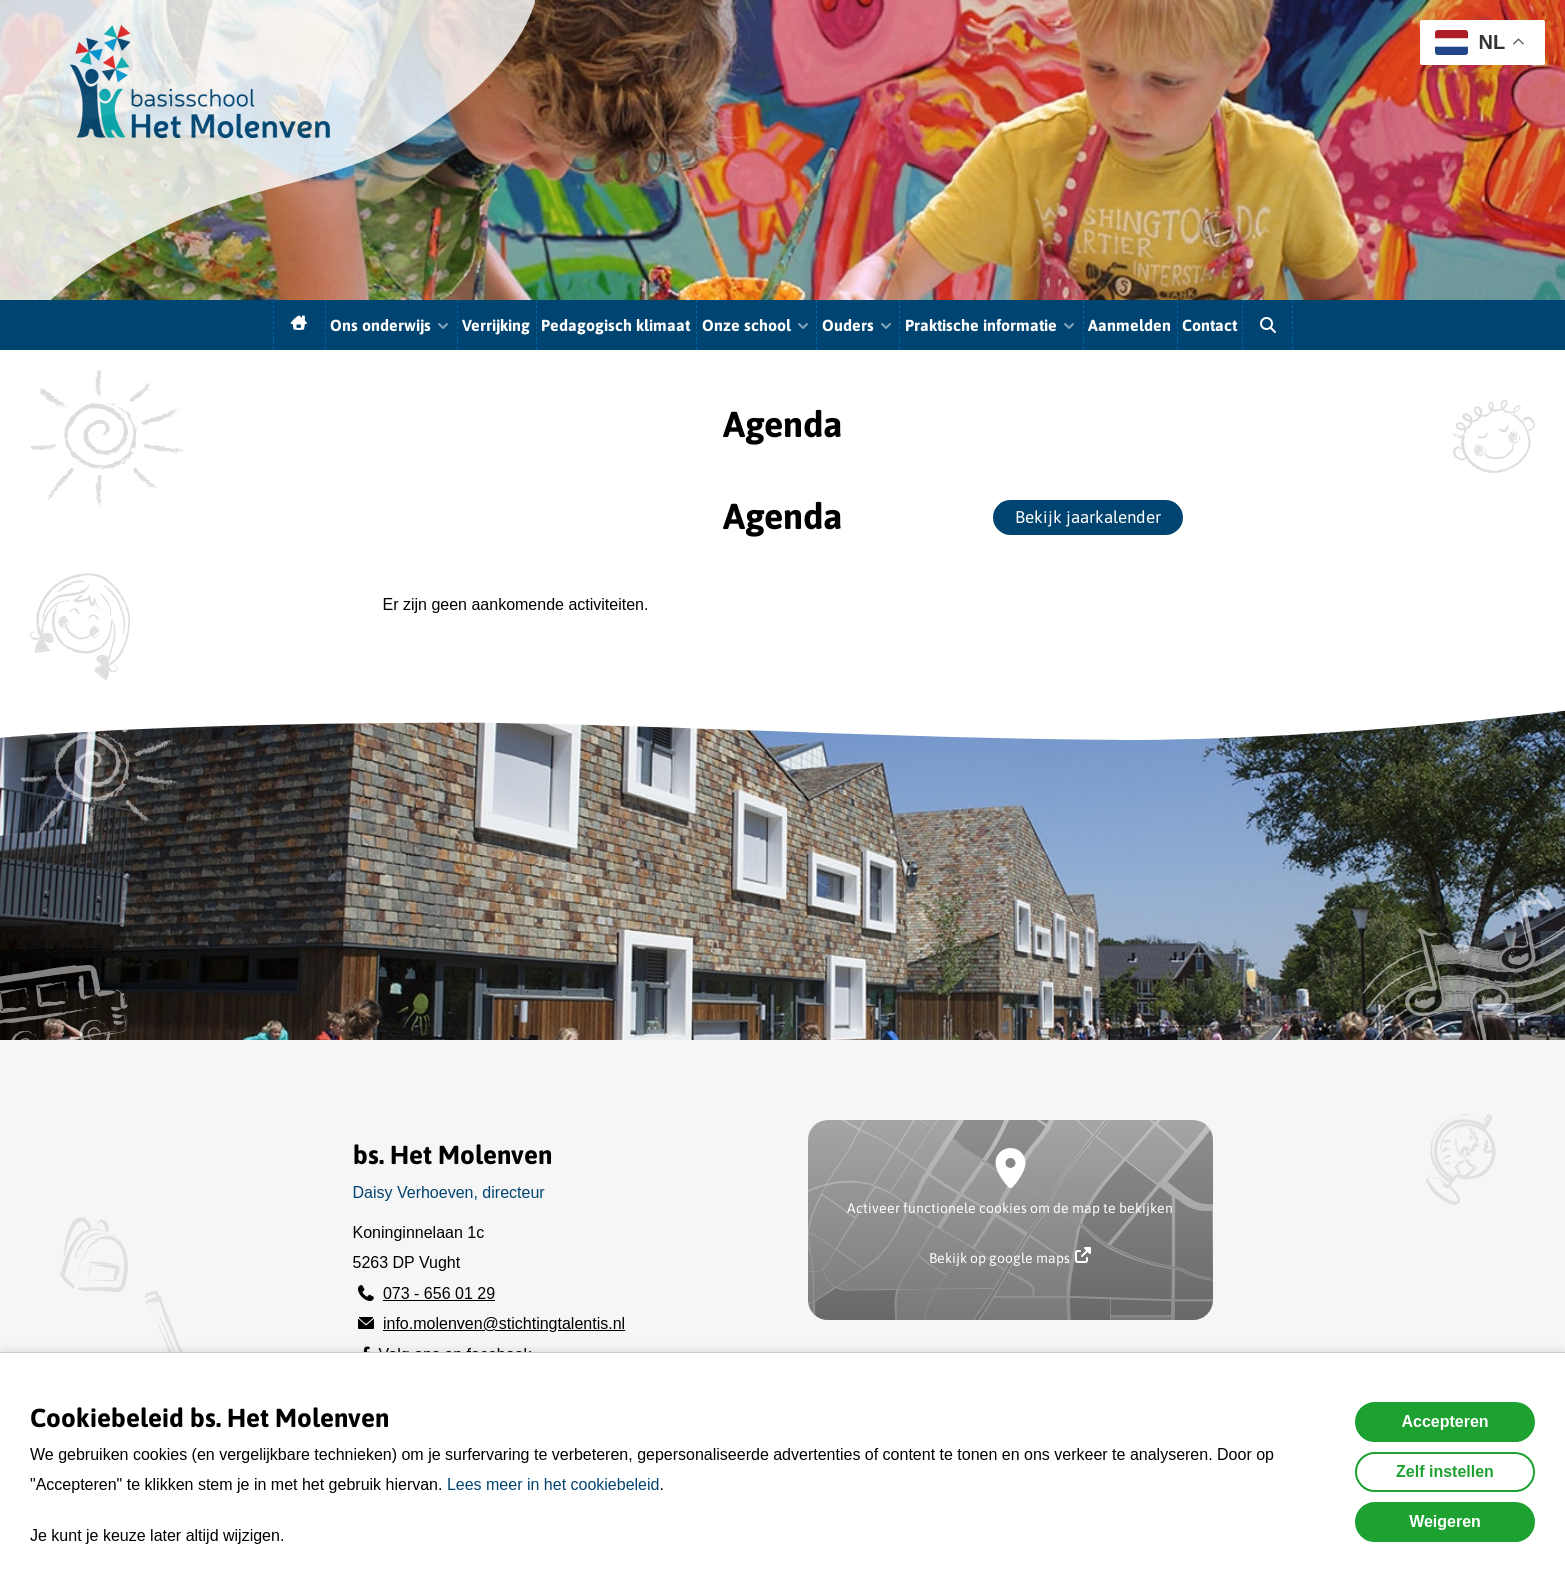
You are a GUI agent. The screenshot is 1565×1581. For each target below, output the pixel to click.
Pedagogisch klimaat (615, 325)
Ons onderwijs (390, 325)
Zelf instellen (1445, 1471)
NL (1470, 42)
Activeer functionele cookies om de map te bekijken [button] (1010, 1208)
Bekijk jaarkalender (1088, 517)
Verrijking (496, 325)
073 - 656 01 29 (439, 1293)
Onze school (756, 325)
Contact (1209, 325)
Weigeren (1445, 1521)
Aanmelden (1129, 325)
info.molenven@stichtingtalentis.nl (504, 1323)
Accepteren (1444, 1421)
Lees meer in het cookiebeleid (553, 1484)
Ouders (858, 325)
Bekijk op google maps (1010, 1256)
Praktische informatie (991, 325)
